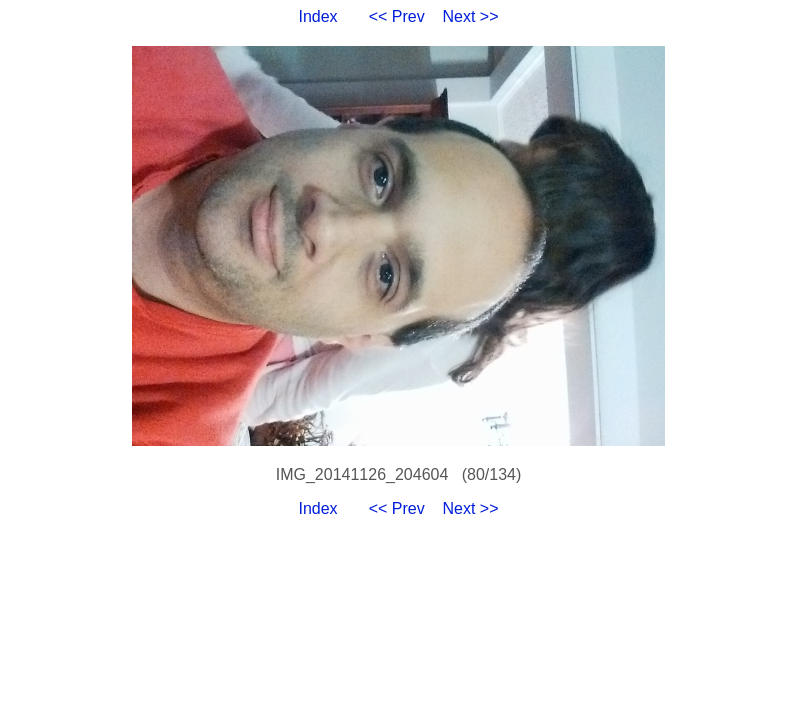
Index (317, 16)
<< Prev (397, 16)
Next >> (471, 16)
